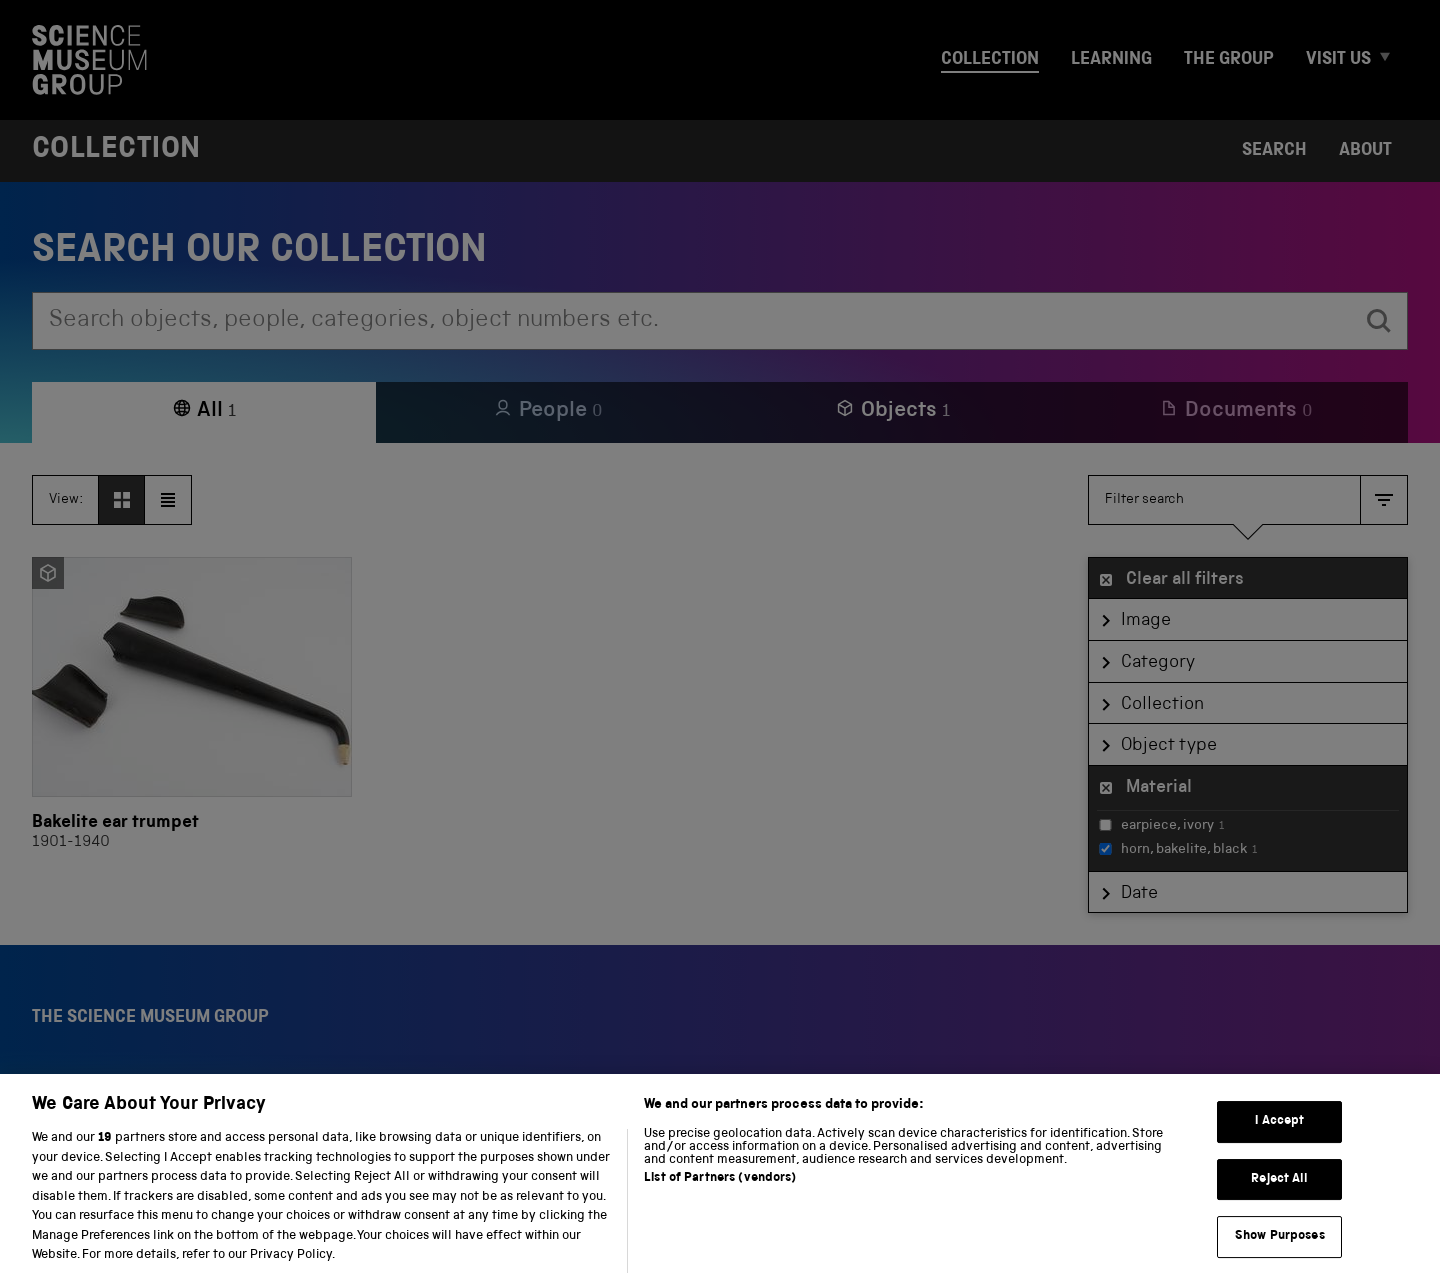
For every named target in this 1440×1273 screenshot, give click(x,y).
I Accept (1279, 1141)
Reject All (1279, 1198)
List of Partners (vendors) (720, 1197)
